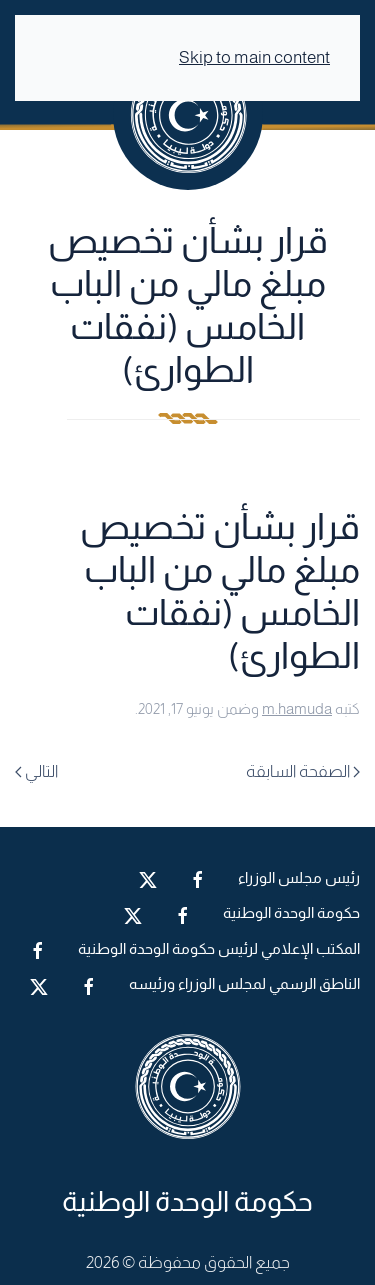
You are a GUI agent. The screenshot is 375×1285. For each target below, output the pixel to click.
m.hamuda (297, 708)
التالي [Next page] (36, 771)
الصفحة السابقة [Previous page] (303, 771)
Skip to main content (254, 57)
